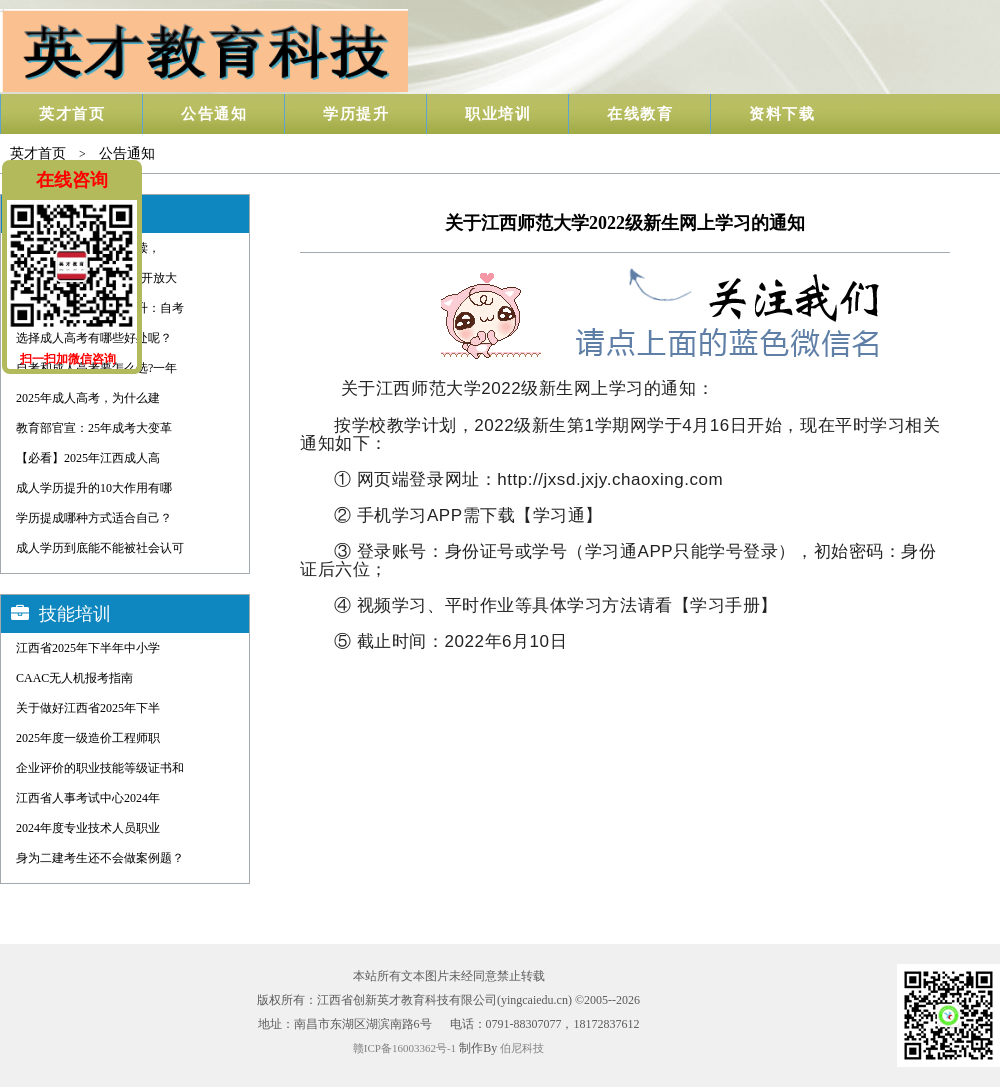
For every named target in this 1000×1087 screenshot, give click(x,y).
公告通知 (214, 114)
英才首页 (72, 114)
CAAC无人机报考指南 (74, 678)
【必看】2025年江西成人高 (88, 458)
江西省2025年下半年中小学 (88, 648)
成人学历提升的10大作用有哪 (94, 488)
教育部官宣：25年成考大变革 (94, 428)
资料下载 (782, 114)
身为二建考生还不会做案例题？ (100, 858)
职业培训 (498, 114)
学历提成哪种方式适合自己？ (94, 518)
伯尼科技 (522, 1048)
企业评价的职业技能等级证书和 (100, 768)
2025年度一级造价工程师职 (88, 738)
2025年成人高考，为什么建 (88, 398)
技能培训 (75, 614)
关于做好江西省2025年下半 (88, 708)
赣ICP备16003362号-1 (404, 1048)
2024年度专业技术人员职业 (88, 828)
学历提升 (356, 114)
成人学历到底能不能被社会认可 (100, 548)
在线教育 (640, 114)
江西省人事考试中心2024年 (88, 798)
